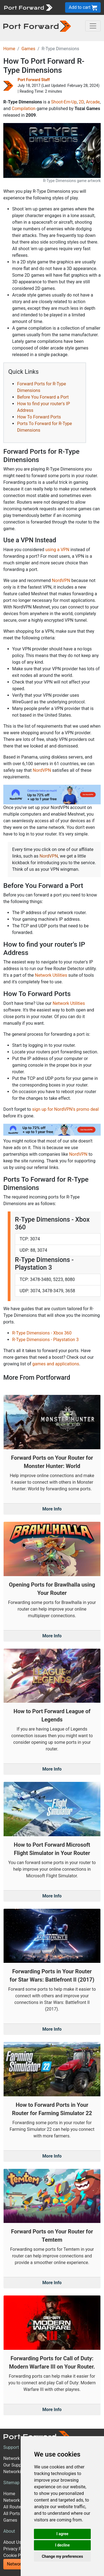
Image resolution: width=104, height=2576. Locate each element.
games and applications (55, 1363)
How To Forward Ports (39, 417)
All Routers (14, 2507)
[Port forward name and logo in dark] (37, 25)
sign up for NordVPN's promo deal (65, 1109)
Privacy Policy (17, 2548)
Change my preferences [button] (62, 2556)
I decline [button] (62, 2545)
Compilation (24, 108)
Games (28, 48)
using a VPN (57, 549)
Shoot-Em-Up (64, 102)
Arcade (93, 102)
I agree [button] (62, 2534)
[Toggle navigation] (93, 25)
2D (81, 102)
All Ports (11, 2513)
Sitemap (11, 2482)
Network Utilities (51, 975)
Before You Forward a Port (43, 397)
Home (9, 48)
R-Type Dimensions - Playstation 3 (45, 1339)
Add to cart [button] (83, 7)
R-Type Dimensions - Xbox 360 (42, 1333)
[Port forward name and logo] (28, 7)
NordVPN (61, 580)
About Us (12, 2542)
